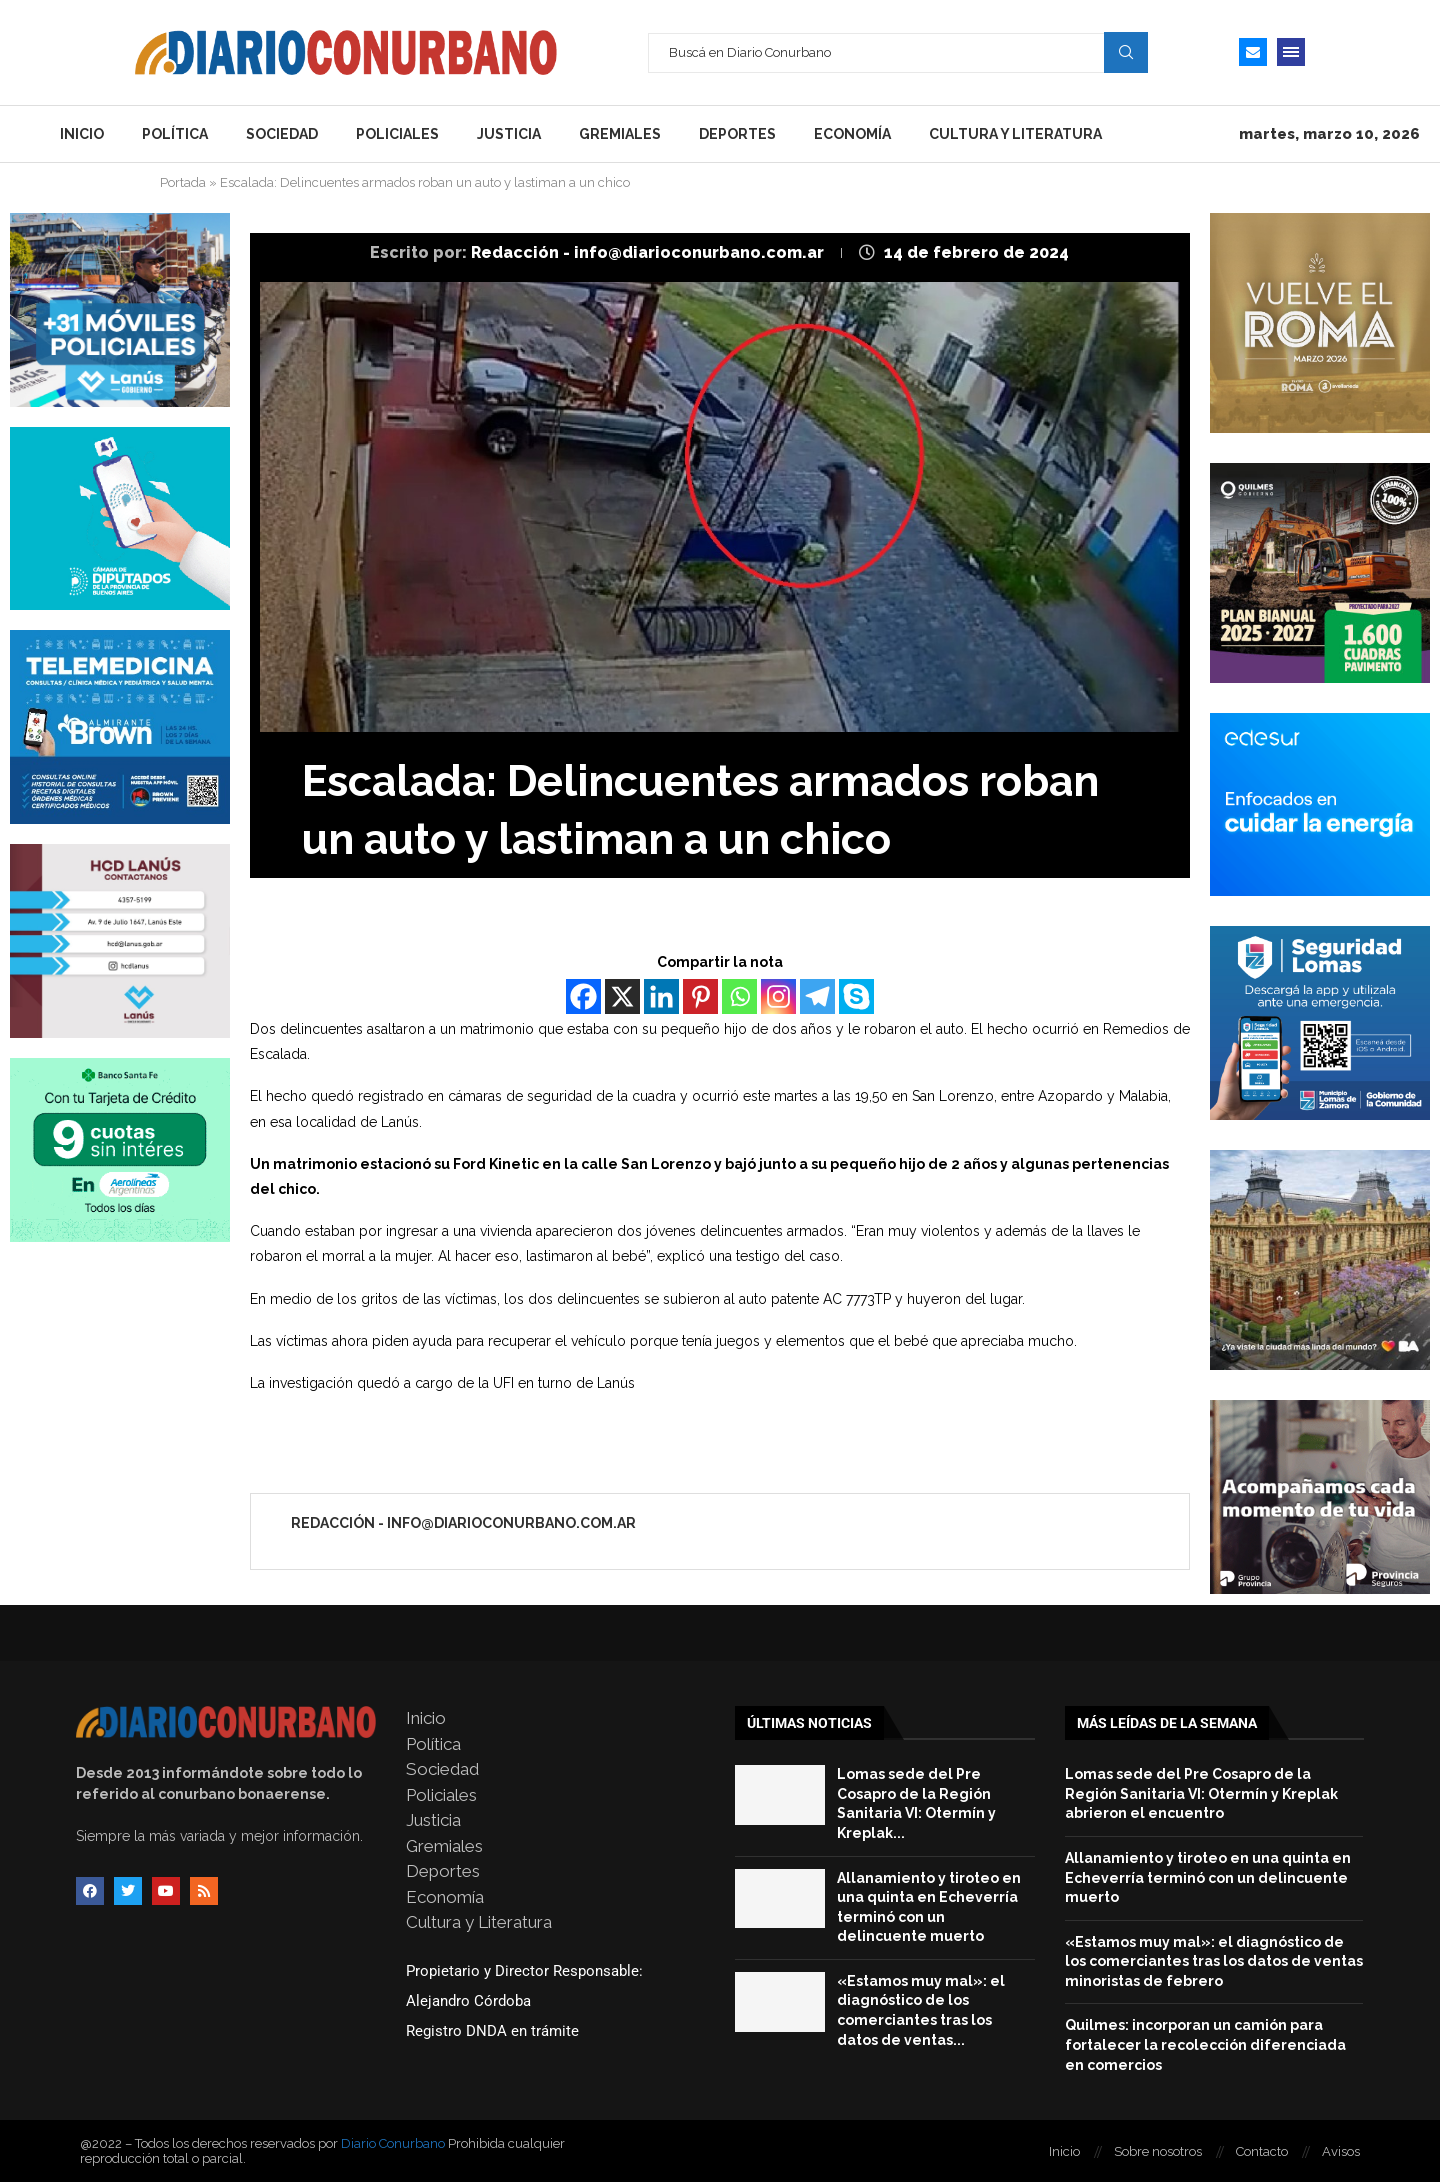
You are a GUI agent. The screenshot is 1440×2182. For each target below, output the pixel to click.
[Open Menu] (1291, 52)
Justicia (509, 134)
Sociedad (282, 134)
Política (175, 134)
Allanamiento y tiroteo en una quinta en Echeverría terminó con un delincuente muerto (1208, 1877)
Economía (852, 134)
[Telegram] (817, 996)
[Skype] (856, 996)
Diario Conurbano (393, 2143)
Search (1126, 52)
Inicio (82, 134)
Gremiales (620, 134)
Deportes (737, 134)
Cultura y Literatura (1015, 134)
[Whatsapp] (739, 996)
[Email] (1253, 52)
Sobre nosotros (1158, 2151)
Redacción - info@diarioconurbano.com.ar (649, 252)
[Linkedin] (661, 996)
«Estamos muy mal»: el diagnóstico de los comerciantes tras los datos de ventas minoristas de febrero (1214, 1961)
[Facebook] (583, 996)
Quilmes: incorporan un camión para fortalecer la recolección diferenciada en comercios (1205, 2044)
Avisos (1341, 2151)
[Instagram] (778, 996)
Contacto (1262, 2151)
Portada (183, 182)
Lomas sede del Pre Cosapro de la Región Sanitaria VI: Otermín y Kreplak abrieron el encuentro (1201, 1793)
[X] (622, 996)
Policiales (397, 134)
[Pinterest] (700, 996)
